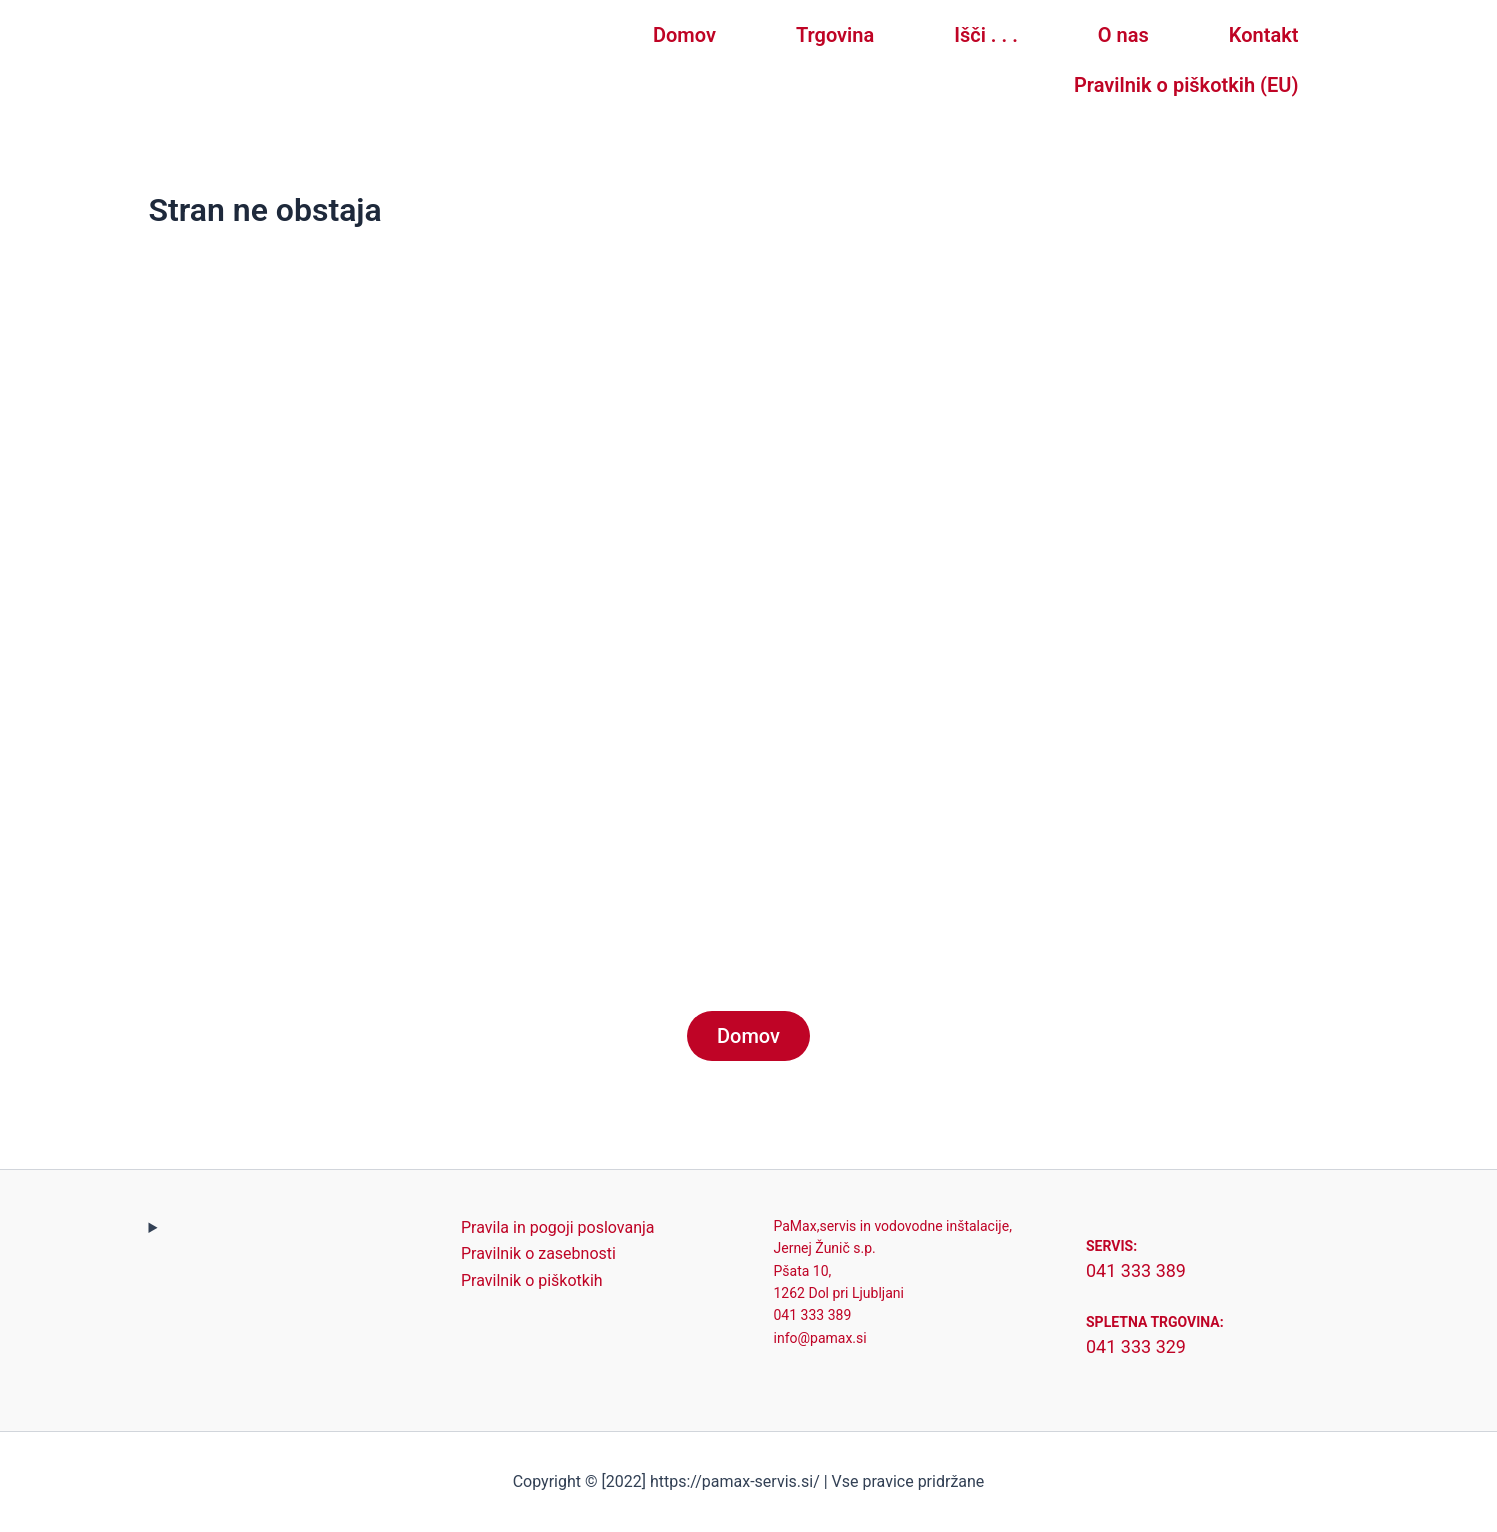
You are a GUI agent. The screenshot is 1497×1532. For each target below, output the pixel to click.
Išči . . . (986, 35)
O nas (1123, 35)
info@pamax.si (820, 1338)
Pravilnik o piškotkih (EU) (1186, 85)
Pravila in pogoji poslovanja (558, 1227)
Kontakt (1264, 35)
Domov (684, 35)
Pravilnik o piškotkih (532, 1280)
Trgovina (835, 35)
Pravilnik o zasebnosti (538, 1253)
